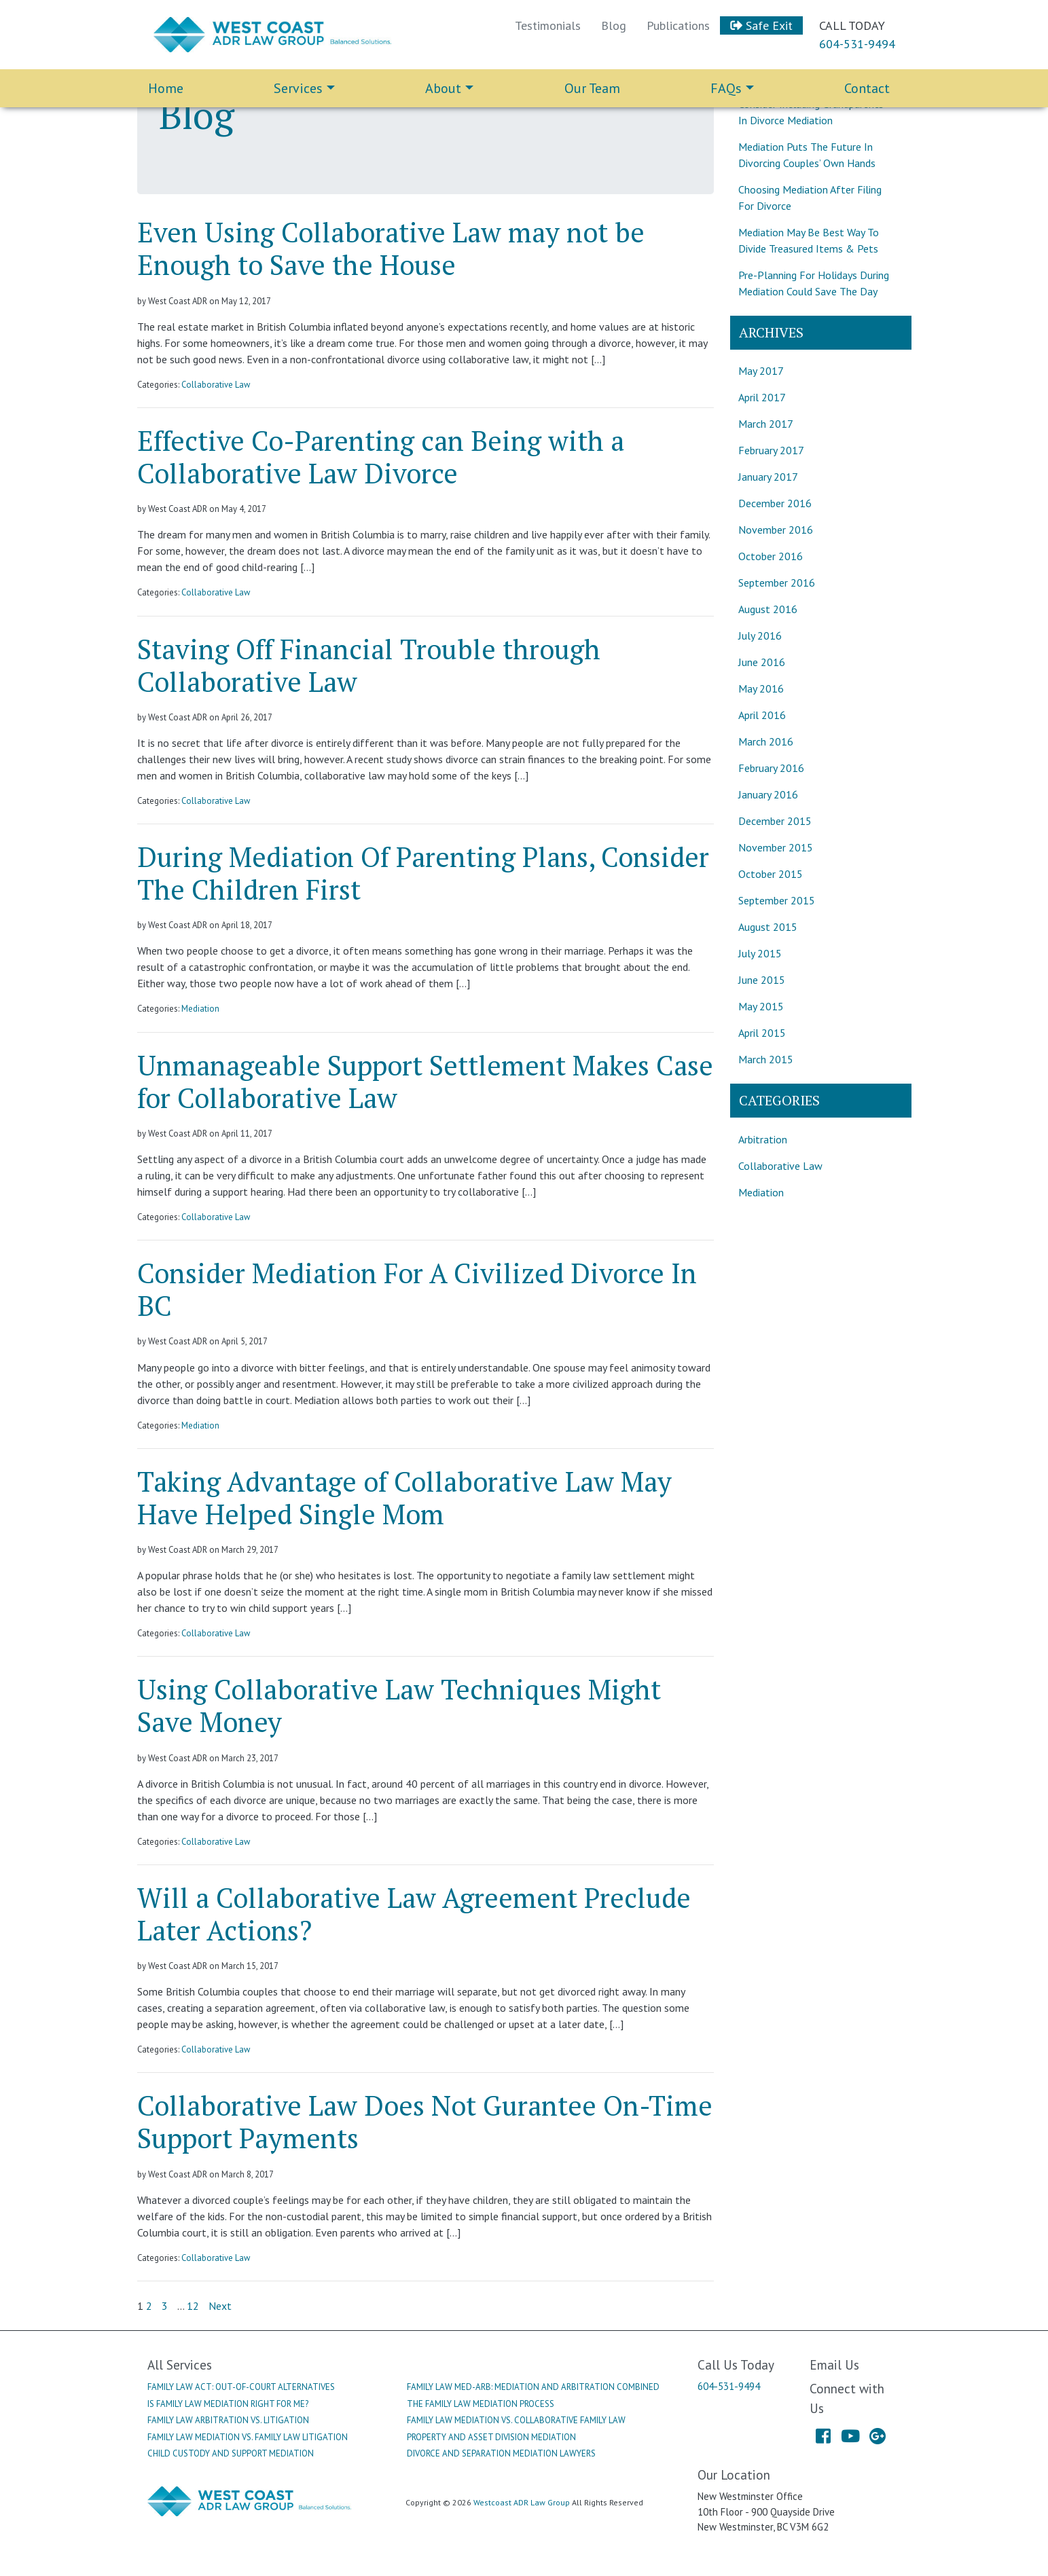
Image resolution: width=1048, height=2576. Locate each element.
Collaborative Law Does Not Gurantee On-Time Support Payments (424, 2121)
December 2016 (775, 503)
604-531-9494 (857, 44)
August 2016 (767, 609)
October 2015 (770, 874)
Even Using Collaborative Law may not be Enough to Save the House (391, 248)
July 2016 (760, 635)
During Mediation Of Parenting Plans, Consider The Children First (423, 873)
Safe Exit (761, 25)
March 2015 (765, 1059)
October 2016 (770, 556)
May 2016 (761, 688)
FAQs (726, 88)
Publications (678, 25)
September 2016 (776, 582)
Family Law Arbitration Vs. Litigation (228, 2420)
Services (298, 88)
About (443, 88)
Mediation (200, 1008)
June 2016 (761, 662)
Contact (867, 88)
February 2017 (771, 450)
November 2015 (775, 847)
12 (193, 2306)
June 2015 (761, 980)
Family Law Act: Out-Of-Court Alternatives (241, 2387)
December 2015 (775, 821)
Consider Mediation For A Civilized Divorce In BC (417, 1289)
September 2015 (776, 900)
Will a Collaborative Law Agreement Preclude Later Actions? (414, 1913)
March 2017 (765, 423)
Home (165, 88)
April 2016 (762, 715)
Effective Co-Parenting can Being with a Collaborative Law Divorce (380, 456)
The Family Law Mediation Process (480, 2404)
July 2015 (760, 953)
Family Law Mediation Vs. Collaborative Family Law (516, 2420)
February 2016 (771, 768)
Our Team (592, 88)
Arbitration (762, 1139)
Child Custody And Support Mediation (230, 2453)
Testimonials (548, 25)
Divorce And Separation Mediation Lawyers (501, 2453)
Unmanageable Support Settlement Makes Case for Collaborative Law (425, 1081)
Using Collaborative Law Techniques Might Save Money (399, 1705)
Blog (613, 25)
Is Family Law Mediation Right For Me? (227, 2404)
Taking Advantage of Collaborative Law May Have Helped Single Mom (404, 1497)
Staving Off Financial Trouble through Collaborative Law (368, 665)
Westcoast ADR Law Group (521, 2502)
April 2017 (762, 397)
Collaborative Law (215, 384)
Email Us (834, 2364)
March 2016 (765, 741)
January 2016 (768, 794)
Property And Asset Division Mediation (491, 2437)
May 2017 (761, 371)
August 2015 (767, 927)
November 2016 (775, 529)
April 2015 (762, 1032)
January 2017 (768, 476)
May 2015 (761, 1006)
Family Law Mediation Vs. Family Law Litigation (247, 2437)
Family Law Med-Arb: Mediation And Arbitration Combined (533, 2387)
